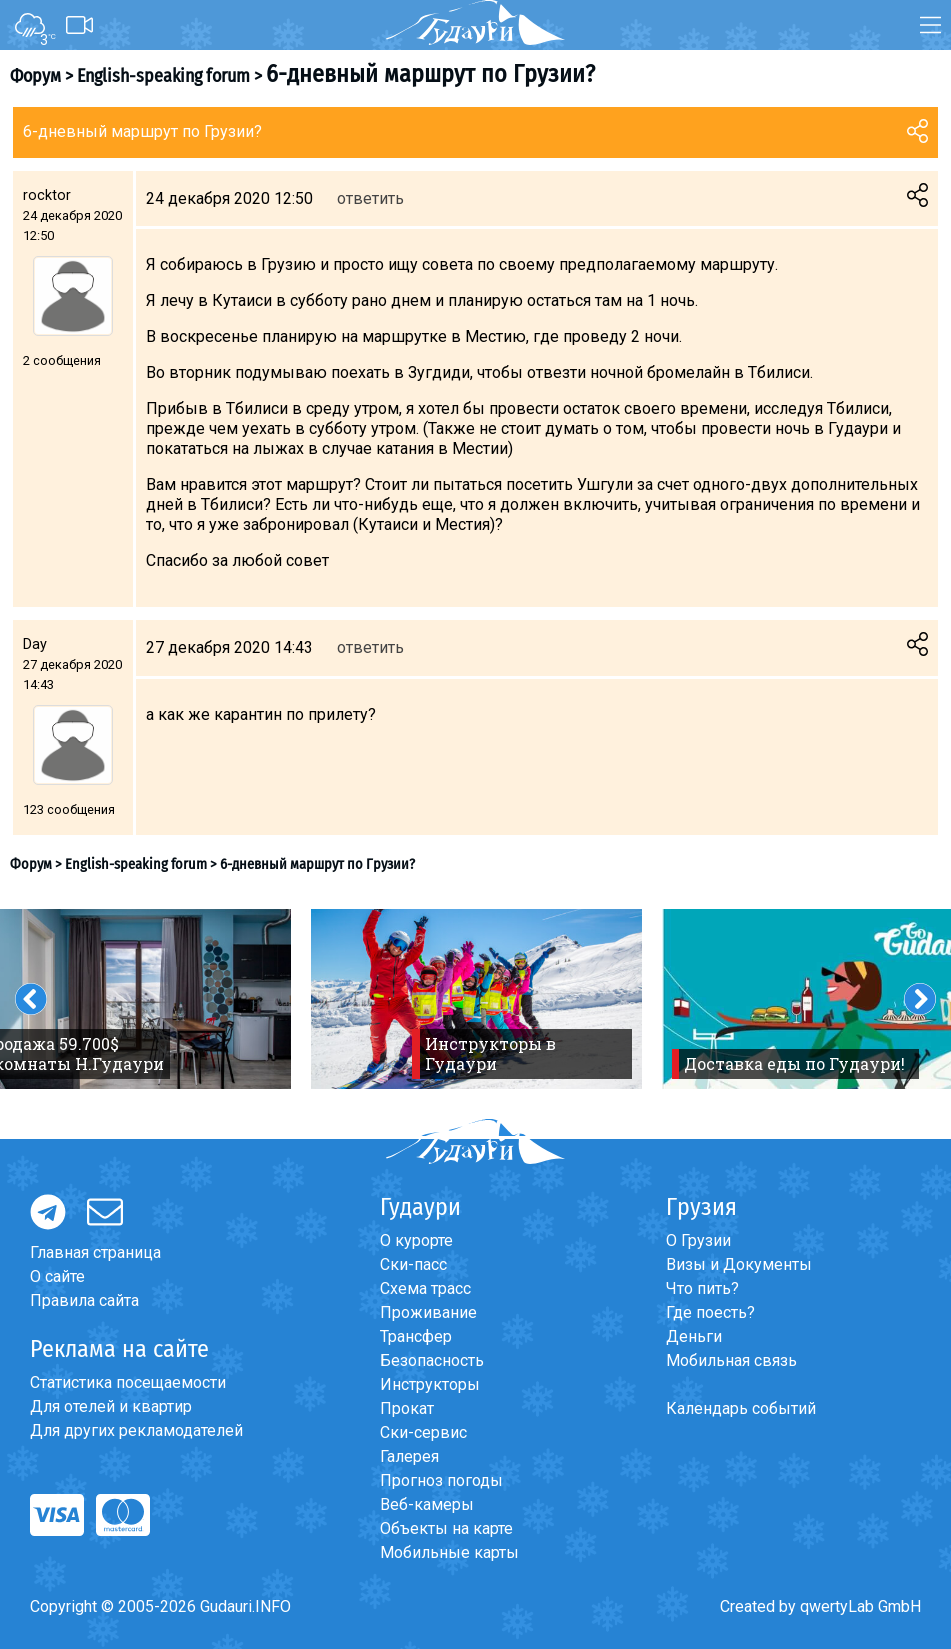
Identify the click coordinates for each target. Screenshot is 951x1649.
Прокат (407, 1408)
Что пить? (702, 1288)
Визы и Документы (739, 1264)
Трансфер (416, 1336)
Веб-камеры (427, 1504)
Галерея (409, 1456)
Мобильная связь (731, 1360)
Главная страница (95, 1252)
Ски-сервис (423, 1432)
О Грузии (698, 1240)
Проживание (428, 1312)
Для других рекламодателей (136, 1430)
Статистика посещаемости (128, 1382)
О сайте (57, 1276)
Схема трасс (425, 1288)
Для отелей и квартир (111, 1406)
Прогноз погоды (441, 1480)
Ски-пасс (413, 1264)
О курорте (416, 1240)
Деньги (694, 1336)
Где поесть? (710, 1312)
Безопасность (432, 1360)
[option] (476, 999)
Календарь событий (741, 1408)
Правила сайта (84, 1300)
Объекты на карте (446, 1528)
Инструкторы (430, 1384)
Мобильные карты (449, 1552)
